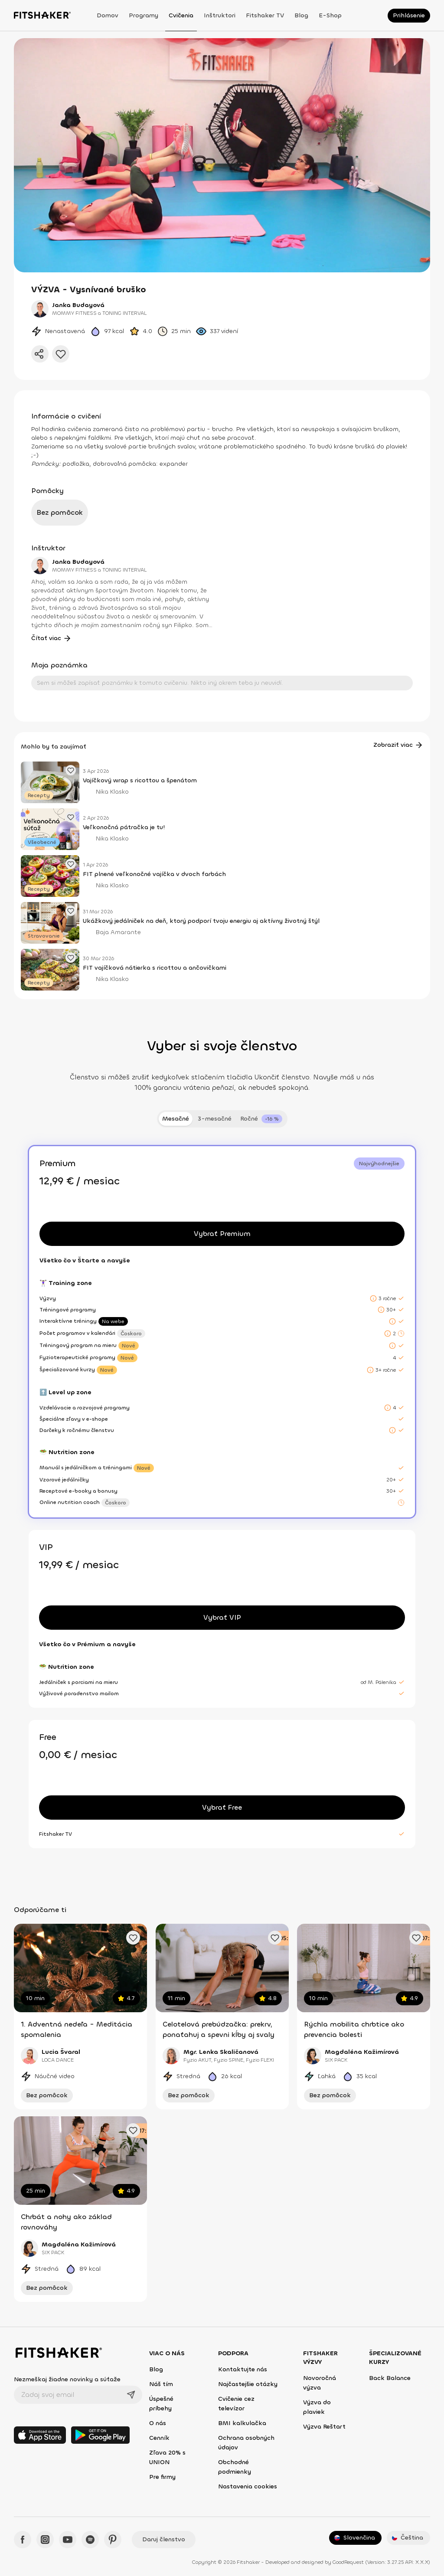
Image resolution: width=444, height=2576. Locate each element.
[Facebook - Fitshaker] (22, 2539)
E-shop (330, 15)
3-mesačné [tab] (215, 1119)
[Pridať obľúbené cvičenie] (133, 1938)
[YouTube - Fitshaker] (67, 2539)
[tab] (261, 1119)
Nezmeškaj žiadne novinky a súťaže (67, 2379)
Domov (107, 15)
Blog (301, 15)
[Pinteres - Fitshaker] (112, 2539)
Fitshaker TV (265, 15)
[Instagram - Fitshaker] (45, 2539)
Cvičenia (181, 15)
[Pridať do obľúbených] (60, 354)
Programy (143, 15)
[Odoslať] (131, 2394)
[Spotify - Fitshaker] (90, 2539)
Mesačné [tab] (175, 1119)
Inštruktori (219, 15)
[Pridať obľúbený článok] (70, 770)
